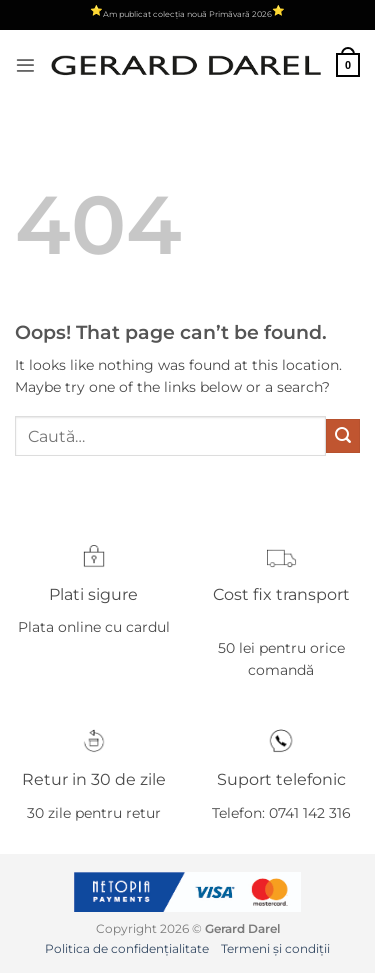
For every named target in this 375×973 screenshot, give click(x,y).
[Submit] (343, 436)
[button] (25, 65)
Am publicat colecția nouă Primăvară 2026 (187, 14)
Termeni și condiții (275, 948)
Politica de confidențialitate (127, 948)
